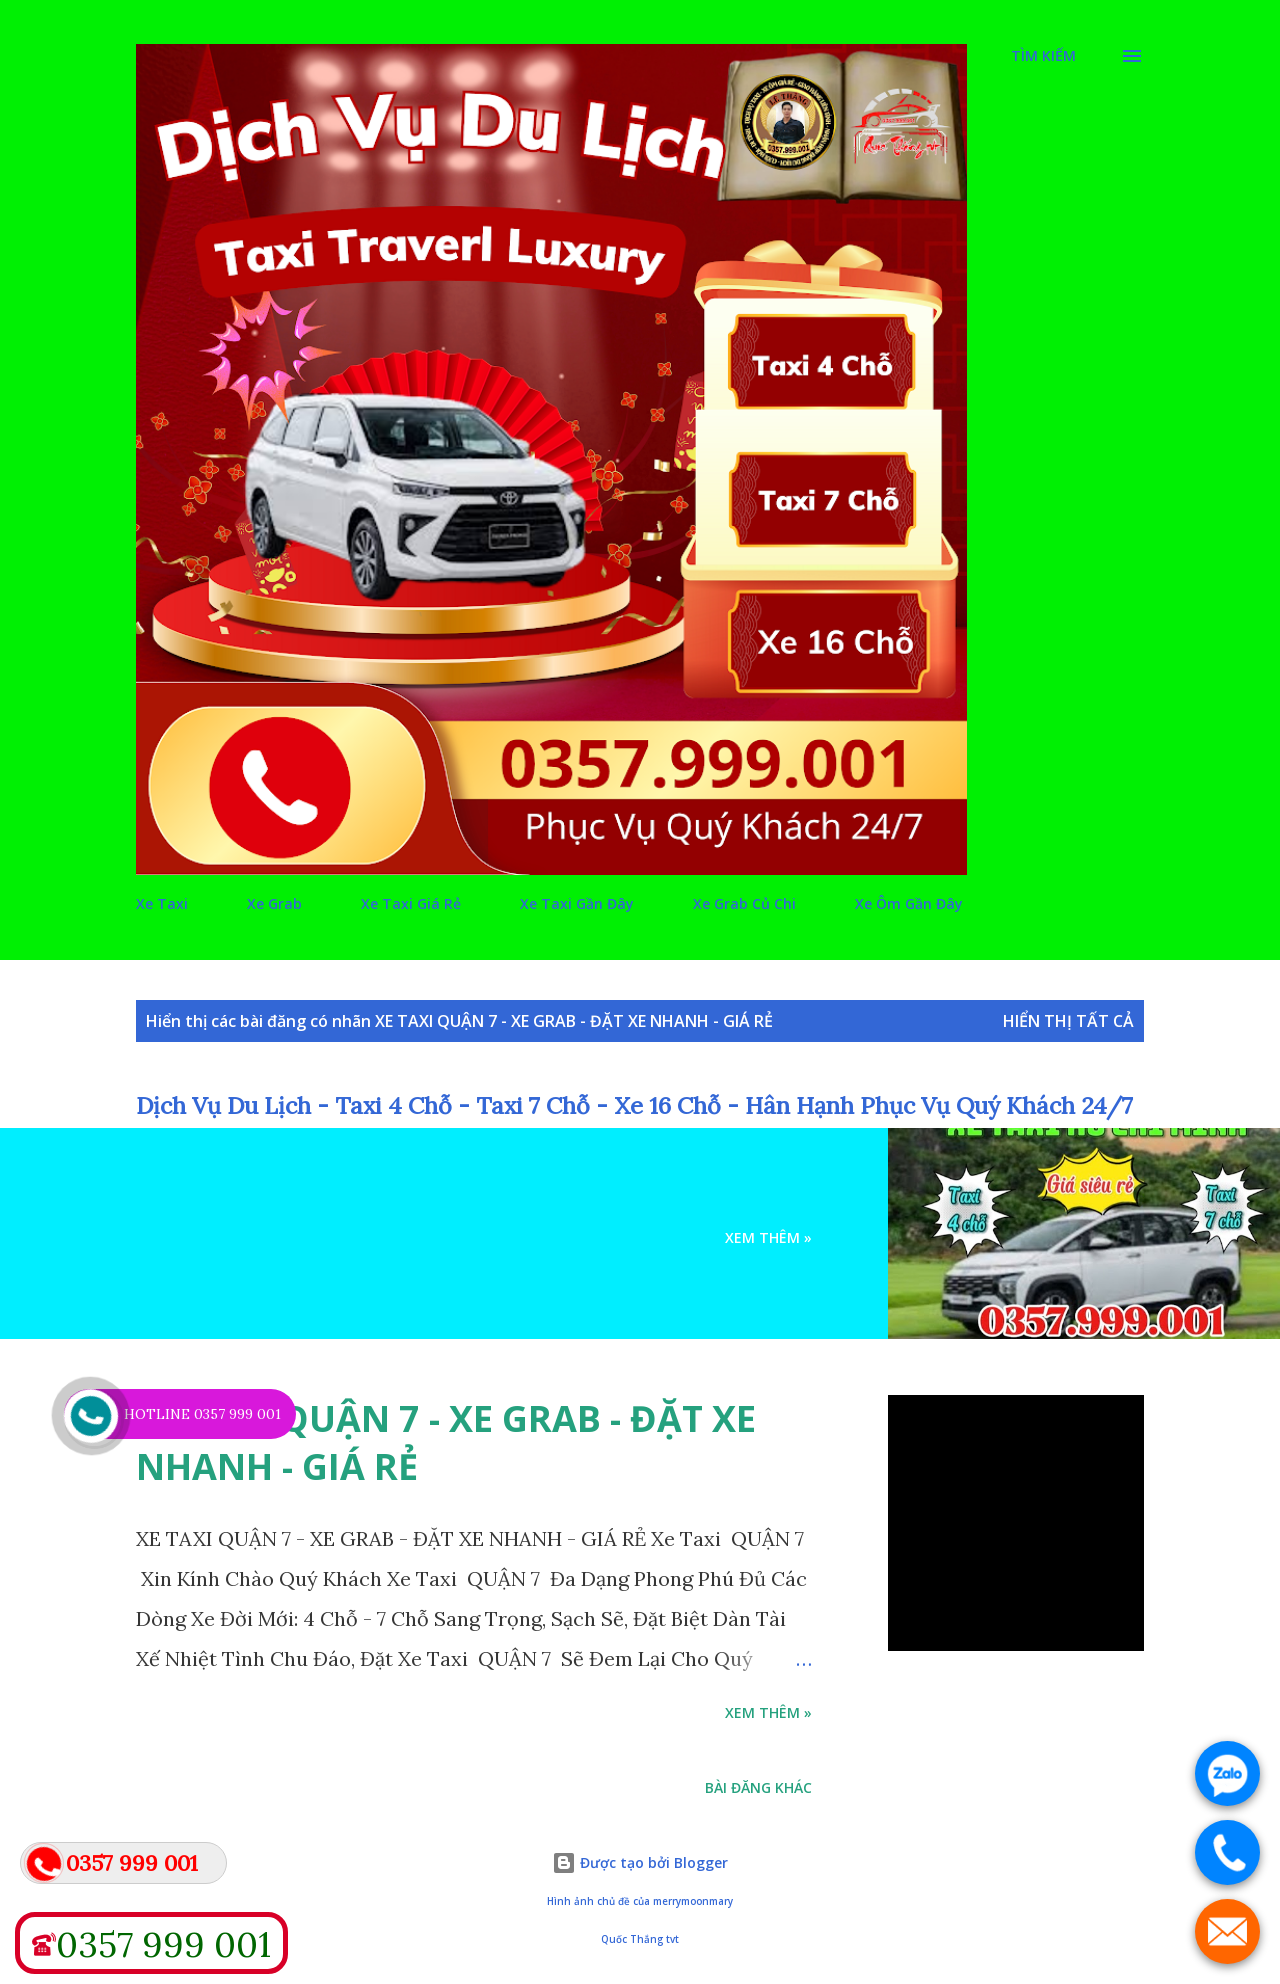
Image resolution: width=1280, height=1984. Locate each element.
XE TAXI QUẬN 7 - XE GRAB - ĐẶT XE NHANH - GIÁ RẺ (446, 1442)
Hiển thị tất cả (1068, 1021)
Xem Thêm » (768, 1237)
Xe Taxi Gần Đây (577, 903)
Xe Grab (274, 903)
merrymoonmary (693, 1901)
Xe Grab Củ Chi (744, 903)
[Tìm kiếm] (1043, 56)
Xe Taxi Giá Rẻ (411, 903)
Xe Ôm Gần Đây (909, 903)
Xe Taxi (162, 903)
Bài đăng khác (758, 1787)
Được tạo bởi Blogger (640, 1862)
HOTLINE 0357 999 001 (202, 1414)
